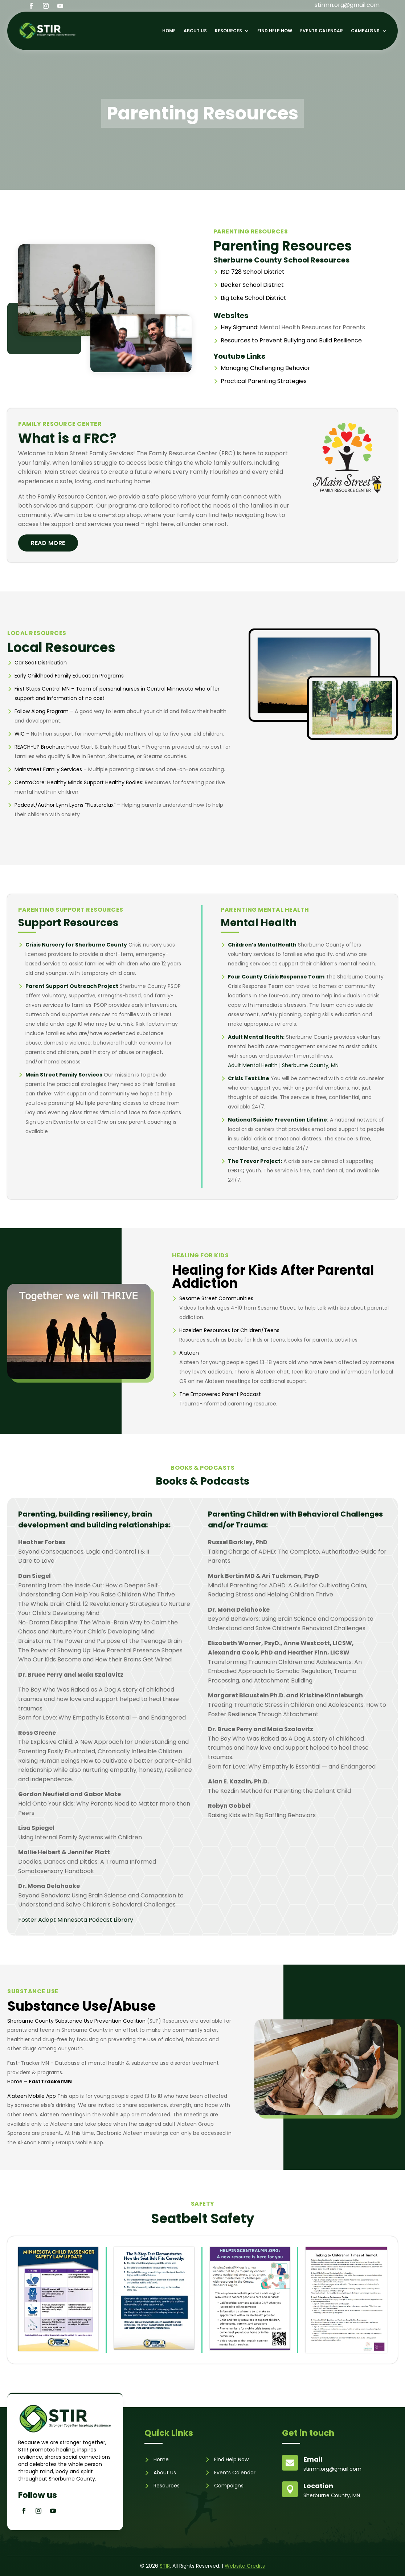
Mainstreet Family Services (48, 769)
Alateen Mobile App (31, 2096)
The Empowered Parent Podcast (220, 1394)
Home (169, 31)
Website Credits (245, 2565)
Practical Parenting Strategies (264, 381)
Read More (48, 543)
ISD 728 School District (253, 272)
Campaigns (365, 31)
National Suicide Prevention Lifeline (277, 1119)
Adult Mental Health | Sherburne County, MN (283, 1065)
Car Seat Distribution (41, 662)
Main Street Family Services (63, 1074)
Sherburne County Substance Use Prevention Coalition (76, 2020)
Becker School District (252, 285)
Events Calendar (321, 31)
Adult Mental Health (255, 1037)
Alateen (189, 1352)
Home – (39, 2081)
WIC (20, 733)
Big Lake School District (253, 298)
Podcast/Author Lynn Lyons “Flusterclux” (65, 805)
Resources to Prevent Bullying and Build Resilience (291, 340)
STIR (165, 2565)
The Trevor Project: (255, 1161)
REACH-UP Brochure (39, 746)
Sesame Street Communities (216, 1298)
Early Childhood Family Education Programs (69, 675)
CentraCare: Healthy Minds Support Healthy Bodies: (79, 782)
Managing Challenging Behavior (265, 368)
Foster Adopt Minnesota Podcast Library (75, 1920)
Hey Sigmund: (239, 327)
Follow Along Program (42, 711)
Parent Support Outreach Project (71, 986)
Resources (228, 31)
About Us (195, 31)
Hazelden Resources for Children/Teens (229, 1330)
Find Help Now (274, 31)
